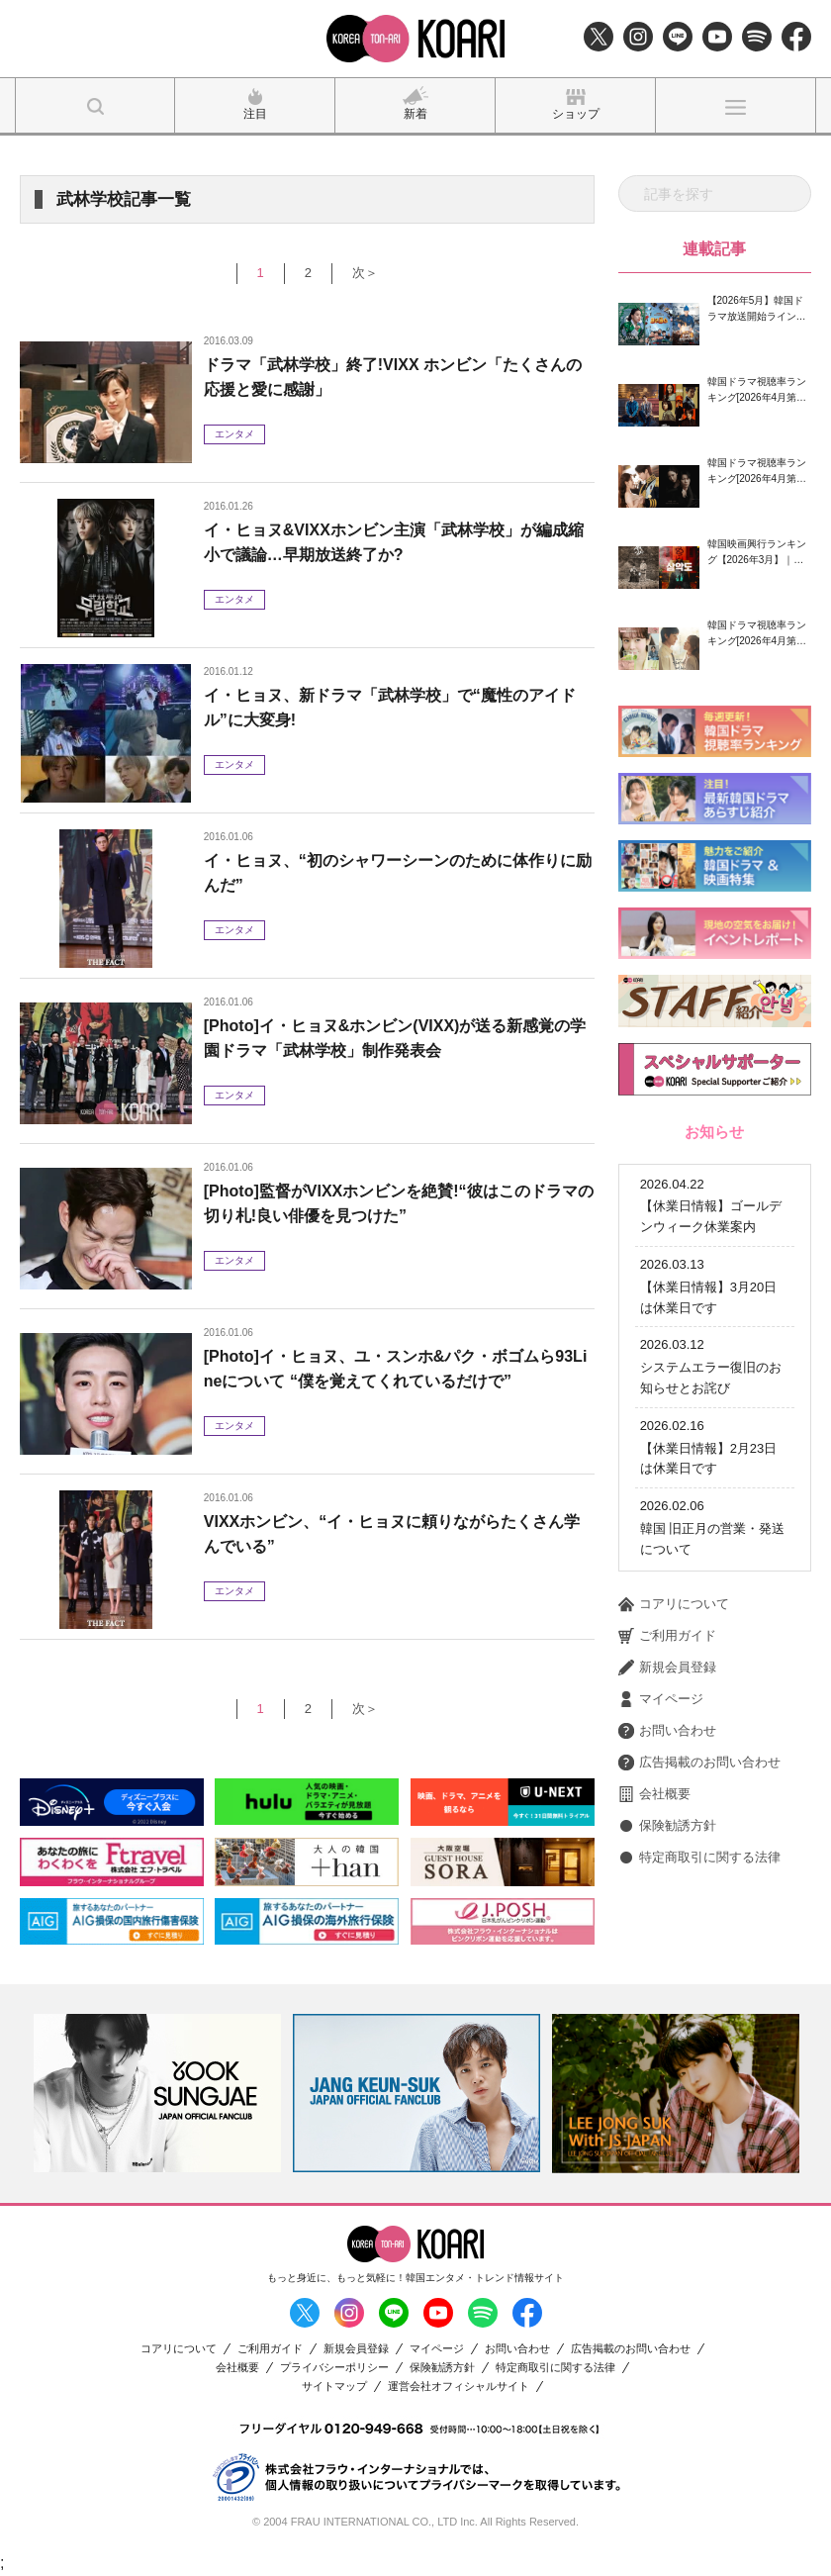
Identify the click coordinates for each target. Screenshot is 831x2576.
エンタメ (234, 434)
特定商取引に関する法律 (699, 1804)
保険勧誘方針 (667, 1772)
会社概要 (654, 1741)
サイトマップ (334, 2386)
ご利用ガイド (667, 1582)
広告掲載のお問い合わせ (699, 1709)
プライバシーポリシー (334, 2367)
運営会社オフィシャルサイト (458, 2386)
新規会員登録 (667, 1614)
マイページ (660, 1646)
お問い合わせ (667, 1677)
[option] (157, 2093)
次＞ (365, 272)
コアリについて (673, 1551)
